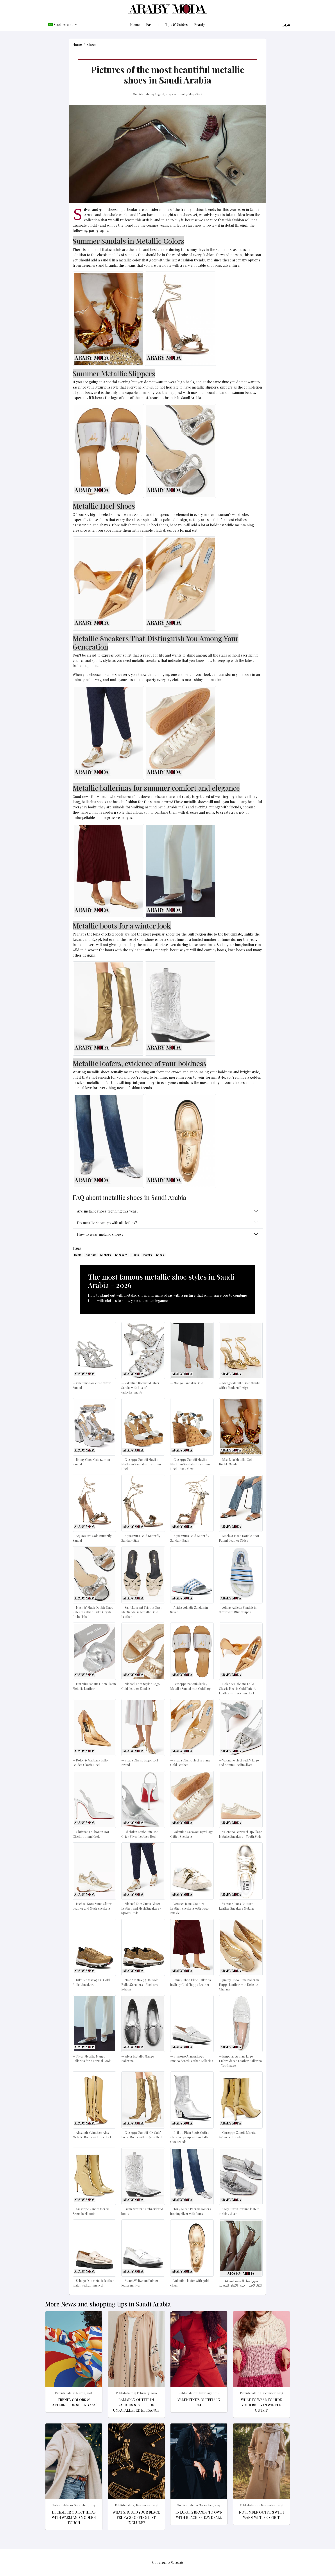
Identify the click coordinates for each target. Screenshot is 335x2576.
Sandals (91, 1255)
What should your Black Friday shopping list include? (136, 2517)
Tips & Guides (176, 24)
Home (135, 24)
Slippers (105, 1255)
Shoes (91, 44)
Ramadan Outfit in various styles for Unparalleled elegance (136, 2405)
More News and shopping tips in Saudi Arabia (108, 2304)
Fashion (152, 24)
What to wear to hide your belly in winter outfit (261, 2405)
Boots (135, 1255)
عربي (286, 24)
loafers (147, 1255)
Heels (77, 1255)
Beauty (199, 24)
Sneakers (121, 1255)
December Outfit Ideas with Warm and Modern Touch (74, 2517)
